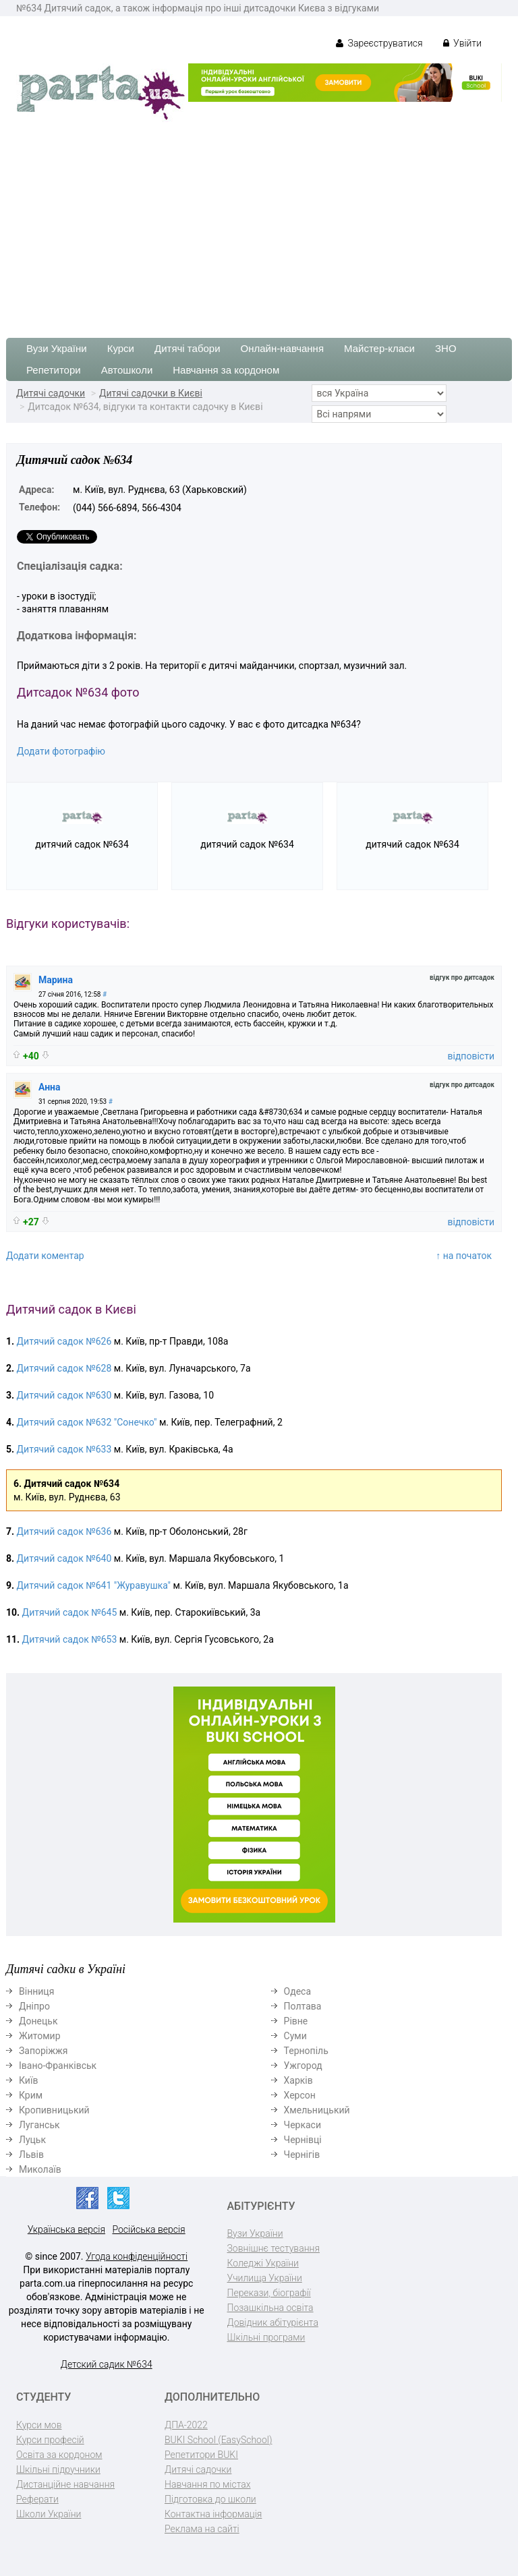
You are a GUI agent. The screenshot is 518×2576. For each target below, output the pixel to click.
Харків (298, 2080)
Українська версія (66, 2229)
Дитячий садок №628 (64, 1368)
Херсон (300, 2095)
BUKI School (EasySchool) (218, 2439)
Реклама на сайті (202, 2528)
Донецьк (38, 2021)
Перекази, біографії (269, 2292)
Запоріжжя (43, 2050)
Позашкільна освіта (270, 2307)
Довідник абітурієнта (272, 2322)
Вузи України (56, 348)
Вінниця (36, 1991)
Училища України (264, 2278)
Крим (30, 2095)
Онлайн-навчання (282, 348)
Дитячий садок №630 (64, 1395)
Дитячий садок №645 (69, 1612)
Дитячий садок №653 (69, 1639)
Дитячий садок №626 (64, 1341)
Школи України (48, 2514)
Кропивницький (54, 2110)
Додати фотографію (61, 751)
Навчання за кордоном (226, 370)
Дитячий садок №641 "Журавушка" (94, 1585)
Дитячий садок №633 (64, 1449)
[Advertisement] (259, 223)
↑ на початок (464, 1255)
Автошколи (127, 370)
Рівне (296, 2021)
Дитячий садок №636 (64, 1531)
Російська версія (148, 2229)
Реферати (37, 2499)
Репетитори (53, 370)
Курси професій (50, 2439)
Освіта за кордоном (59, 2454)
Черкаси (302, 2124)
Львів (31, 2154)
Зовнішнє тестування (273, 2248)
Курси (120, 348)
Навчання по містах (208, 2484)
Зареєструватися (379, 43)
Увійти (462, 43)
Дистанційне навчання (65, 2484)
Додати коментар (45, 1255)
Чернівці (303, 2139)
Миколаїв (40, 2169)
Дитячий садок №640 (64, 1558)
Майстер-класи (379, 348)
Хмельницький (317, 2110)
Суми (295, 2035)
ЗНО (446, 348)
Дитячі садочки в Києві (150, 393)
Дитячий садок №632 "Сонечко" (87, 1422)
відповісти (471, 1056)
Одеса (297, 1991)
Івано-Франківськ (57, 2065)
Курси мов (38, 2425)
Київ (28, 2080)
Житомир (40, 2035)
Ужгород (303, 2065)
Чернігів (302, 2154)
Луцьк (32, 2139)
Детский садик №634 (106, 2364)
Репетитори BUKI (201, 2454)
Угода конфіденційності (137, 2256)
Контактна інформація (213, 2514)
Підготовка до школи (210, 2499)
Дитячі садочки (50, 393)
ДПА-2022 (186, 2425)
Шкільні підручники (58, 2469)
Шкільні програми (266, 2337)
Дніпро (34, 2006)
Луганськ (39, 2124)
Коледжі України (263, 2263)
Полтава (303, 2006)
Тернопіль (306, 2050)
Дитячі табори (187, 348)
